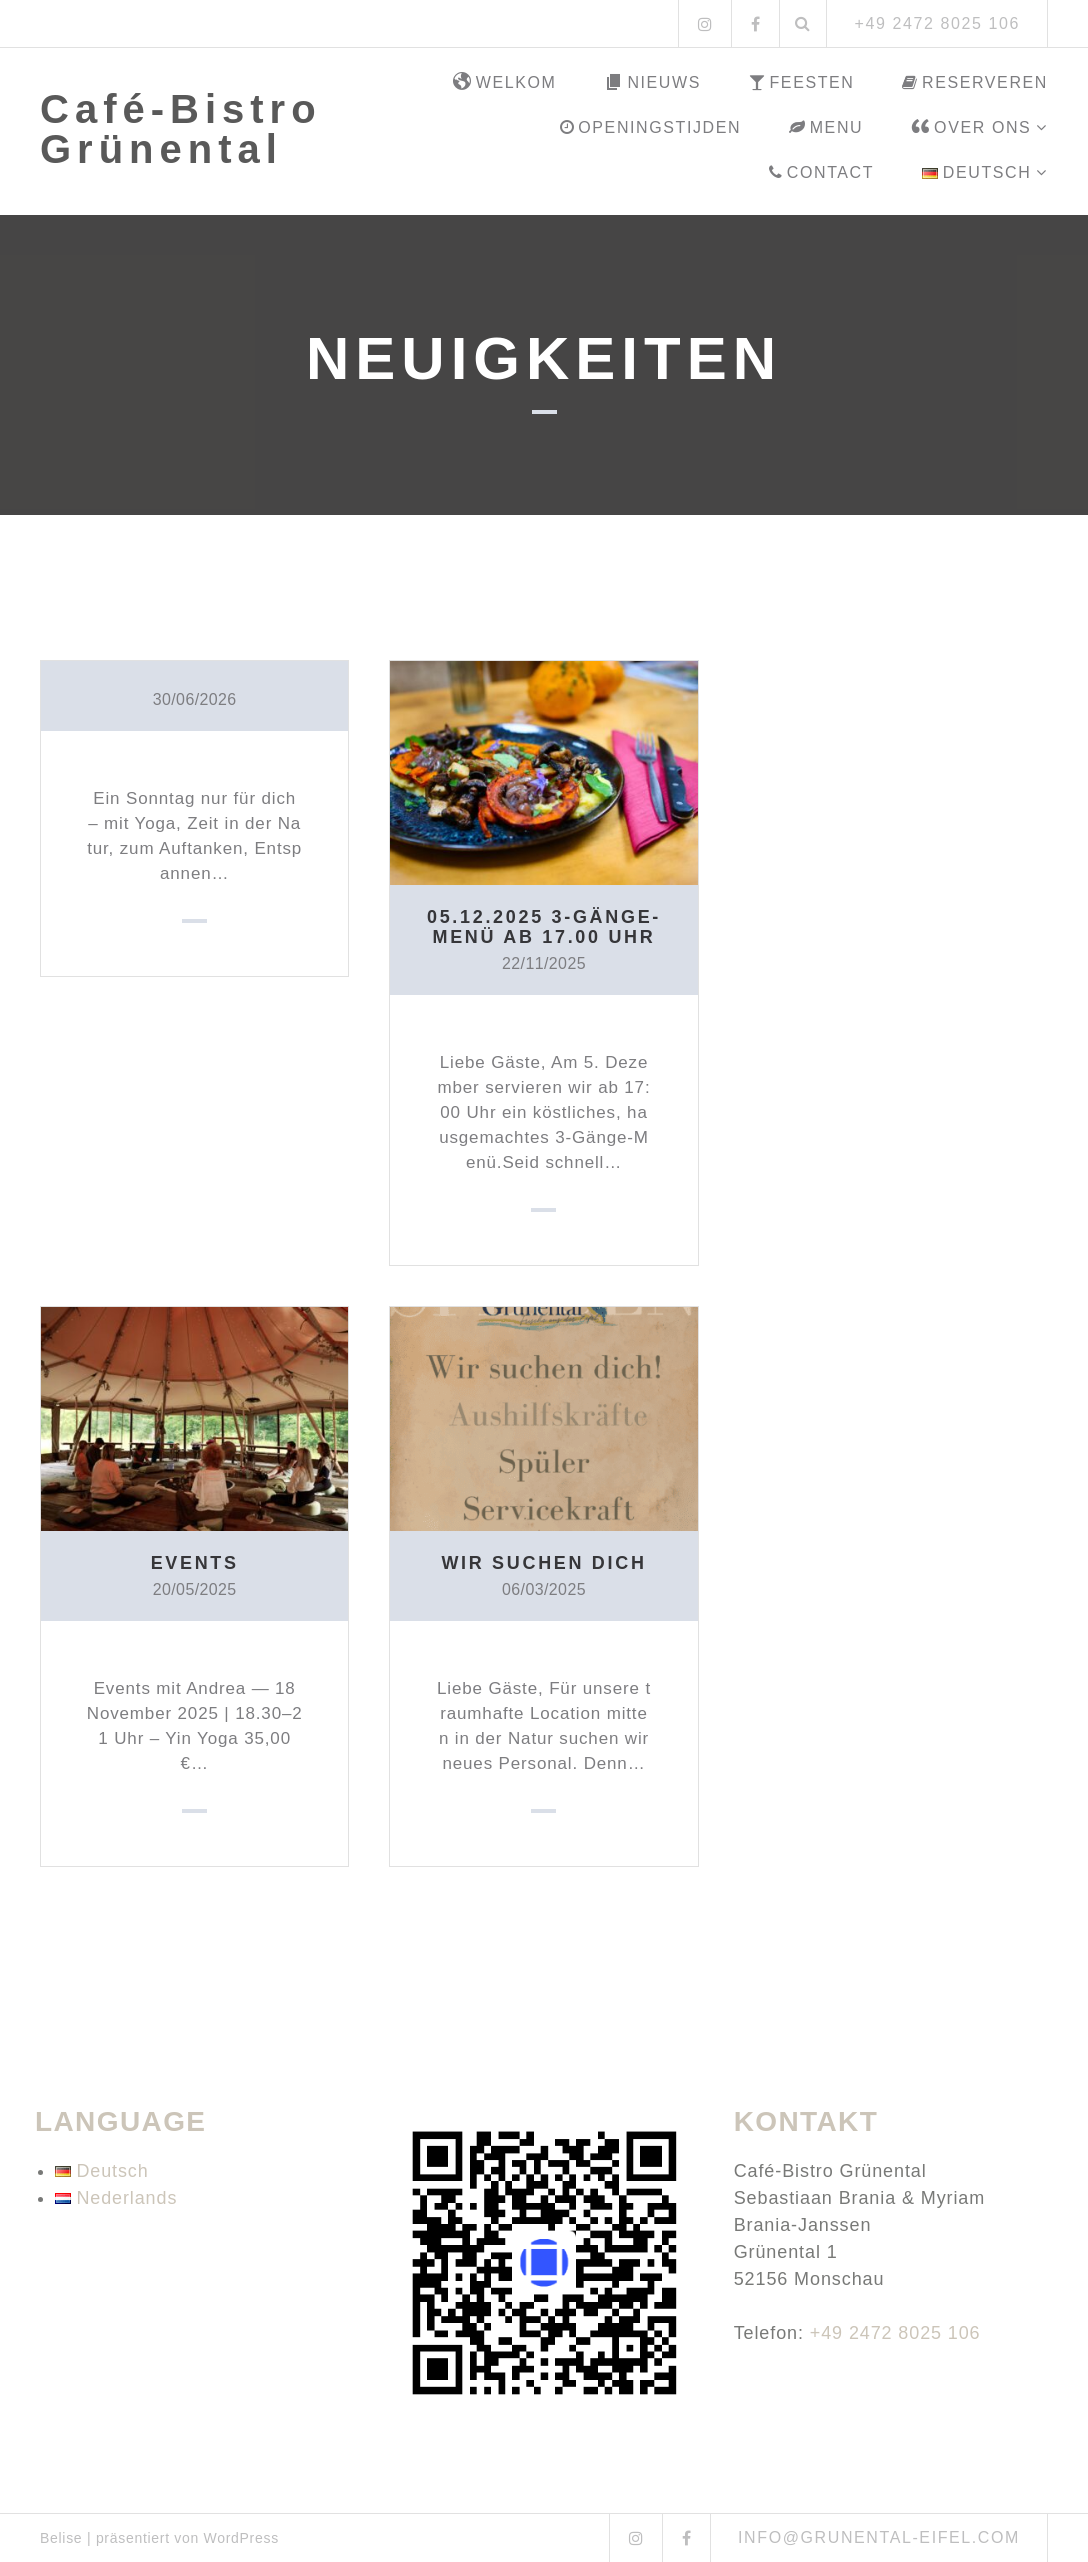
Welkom (505, 83)
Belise (61, 2538)
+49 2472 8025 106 (895, 2333)
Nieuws (652, 83)
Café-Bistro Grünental (181, 129)
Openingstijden (650, 127)
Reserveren (975, 82)
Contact (821, 172)
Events (195, 1563)
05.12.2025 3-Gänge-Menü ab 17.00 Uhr (544, 927)
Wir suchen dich (544, 1563)
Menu (826, 127)
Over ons (971, 128)
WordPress (241, 2538)
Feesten (802, 82)
